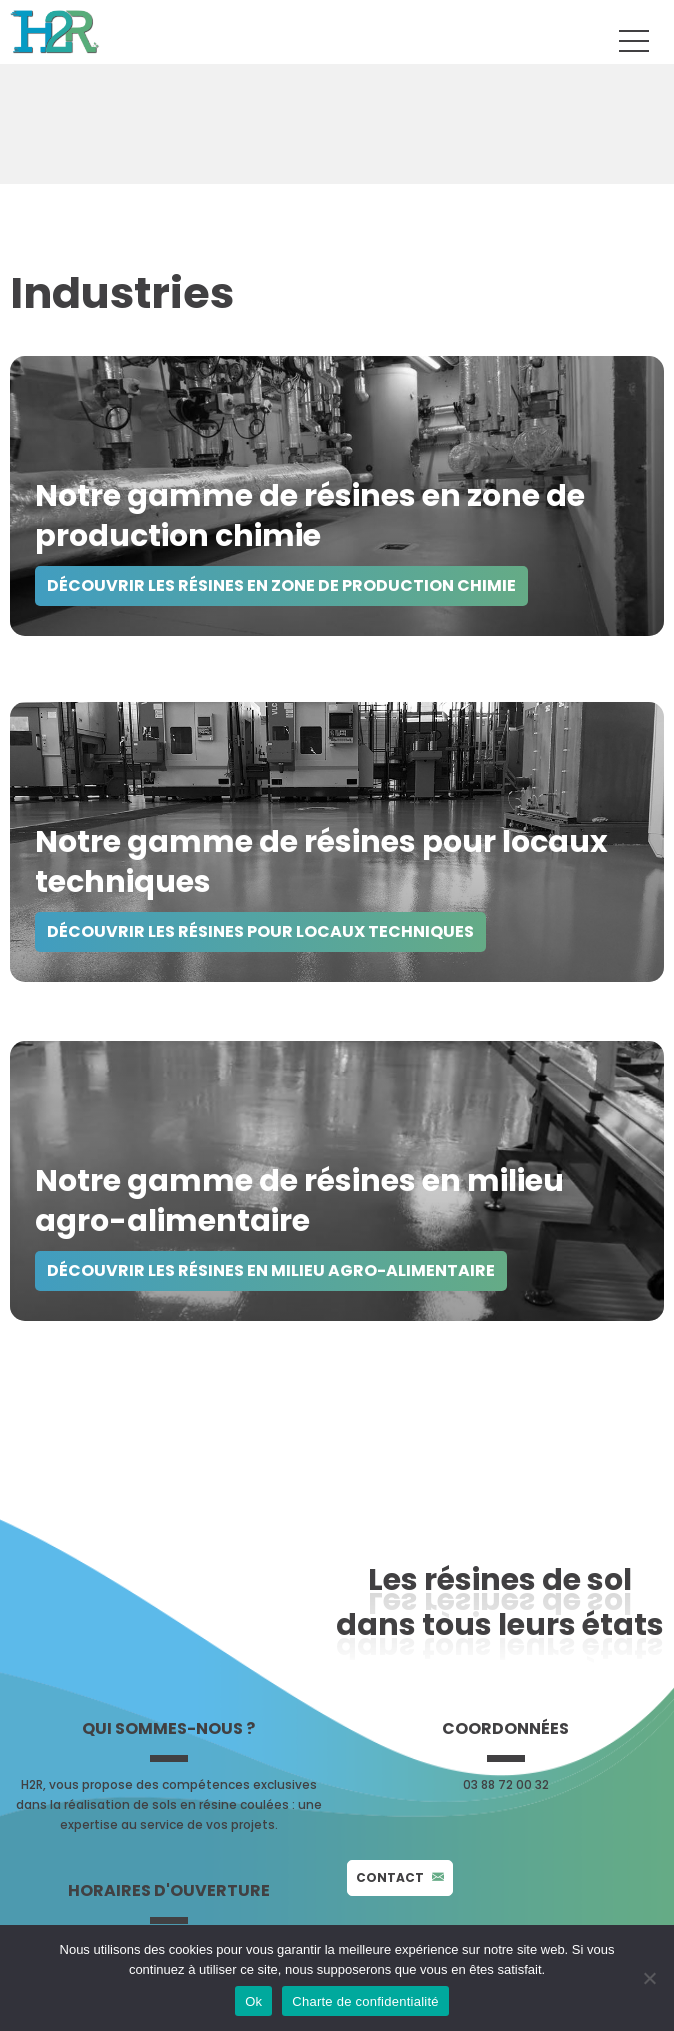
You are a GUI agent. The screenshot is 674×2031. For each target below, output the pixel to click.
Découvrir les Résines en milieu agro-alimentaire (271, 1270)
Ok (253, 2001)
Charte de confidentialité (365, 2001)
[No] (649, 1978)
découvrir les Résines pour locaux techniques (260, 931)
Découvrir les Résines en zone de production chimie (281, 585)
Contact (400, 1877)
